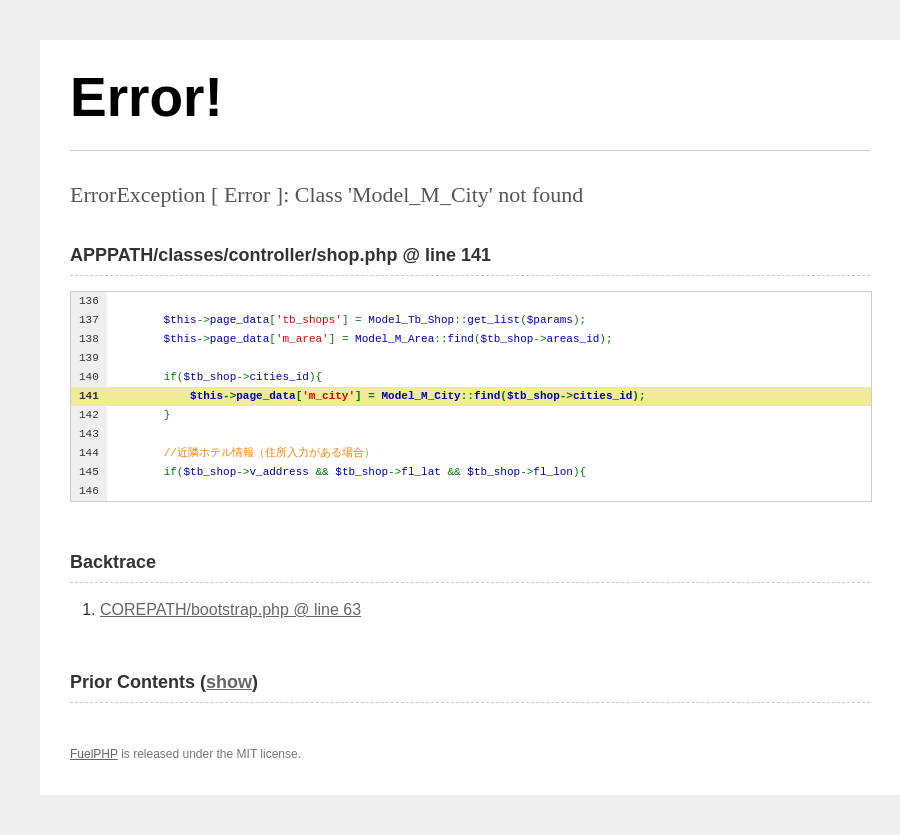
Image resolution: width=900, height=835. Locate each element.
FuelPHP (94, 754)
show (229, 682)
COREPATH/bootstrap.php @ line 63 (230, 609)
